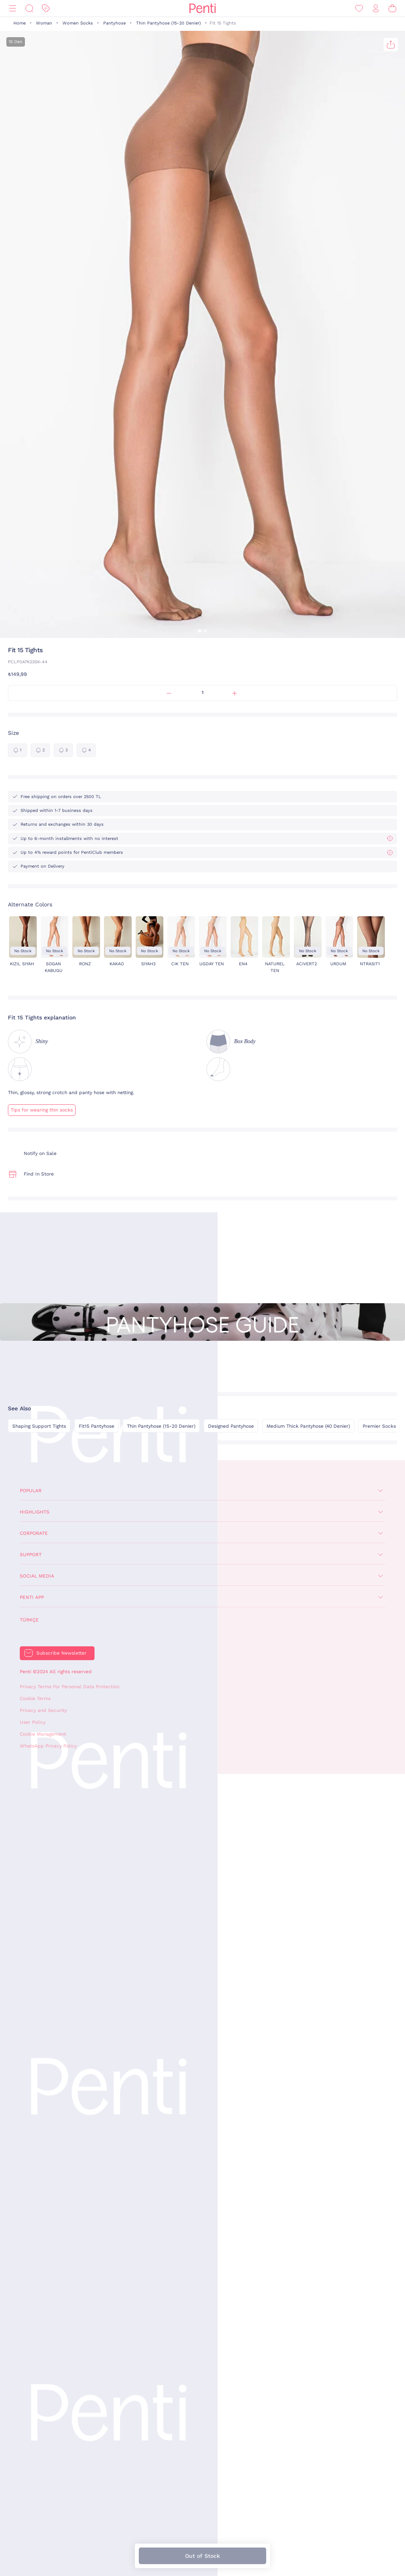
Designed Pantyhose (231, 1426)
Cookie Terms (35, 1698)
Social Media (37, 1576)
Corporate (34, 1533)
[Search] (29, 8)
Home (19, 23)
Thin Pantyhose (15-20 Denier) (168, 23)
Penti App (32, 1597)
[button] (199, 630)
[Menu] (12, 8)
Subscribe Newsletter (61, 1653)
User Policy (32, 1722)
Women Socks (77, 23)
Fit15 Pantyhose (96, 1426)
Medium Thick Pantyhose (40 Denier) (308, 1426)
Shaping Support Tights (39, 1426)
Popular (31, 1490)
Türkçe (29, 1620)
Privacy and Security (43, 1710)
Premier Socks (379, 1426)
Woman (44, 23)
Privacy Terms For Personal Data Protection (69, 1686)
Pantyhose (114, 23)
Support (31, 1554)
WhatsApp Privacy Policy (48, 1746)
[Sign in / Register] (375, 8)
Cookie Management (43, 1734)
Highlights (34, 1512)
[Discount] (46, 8)
